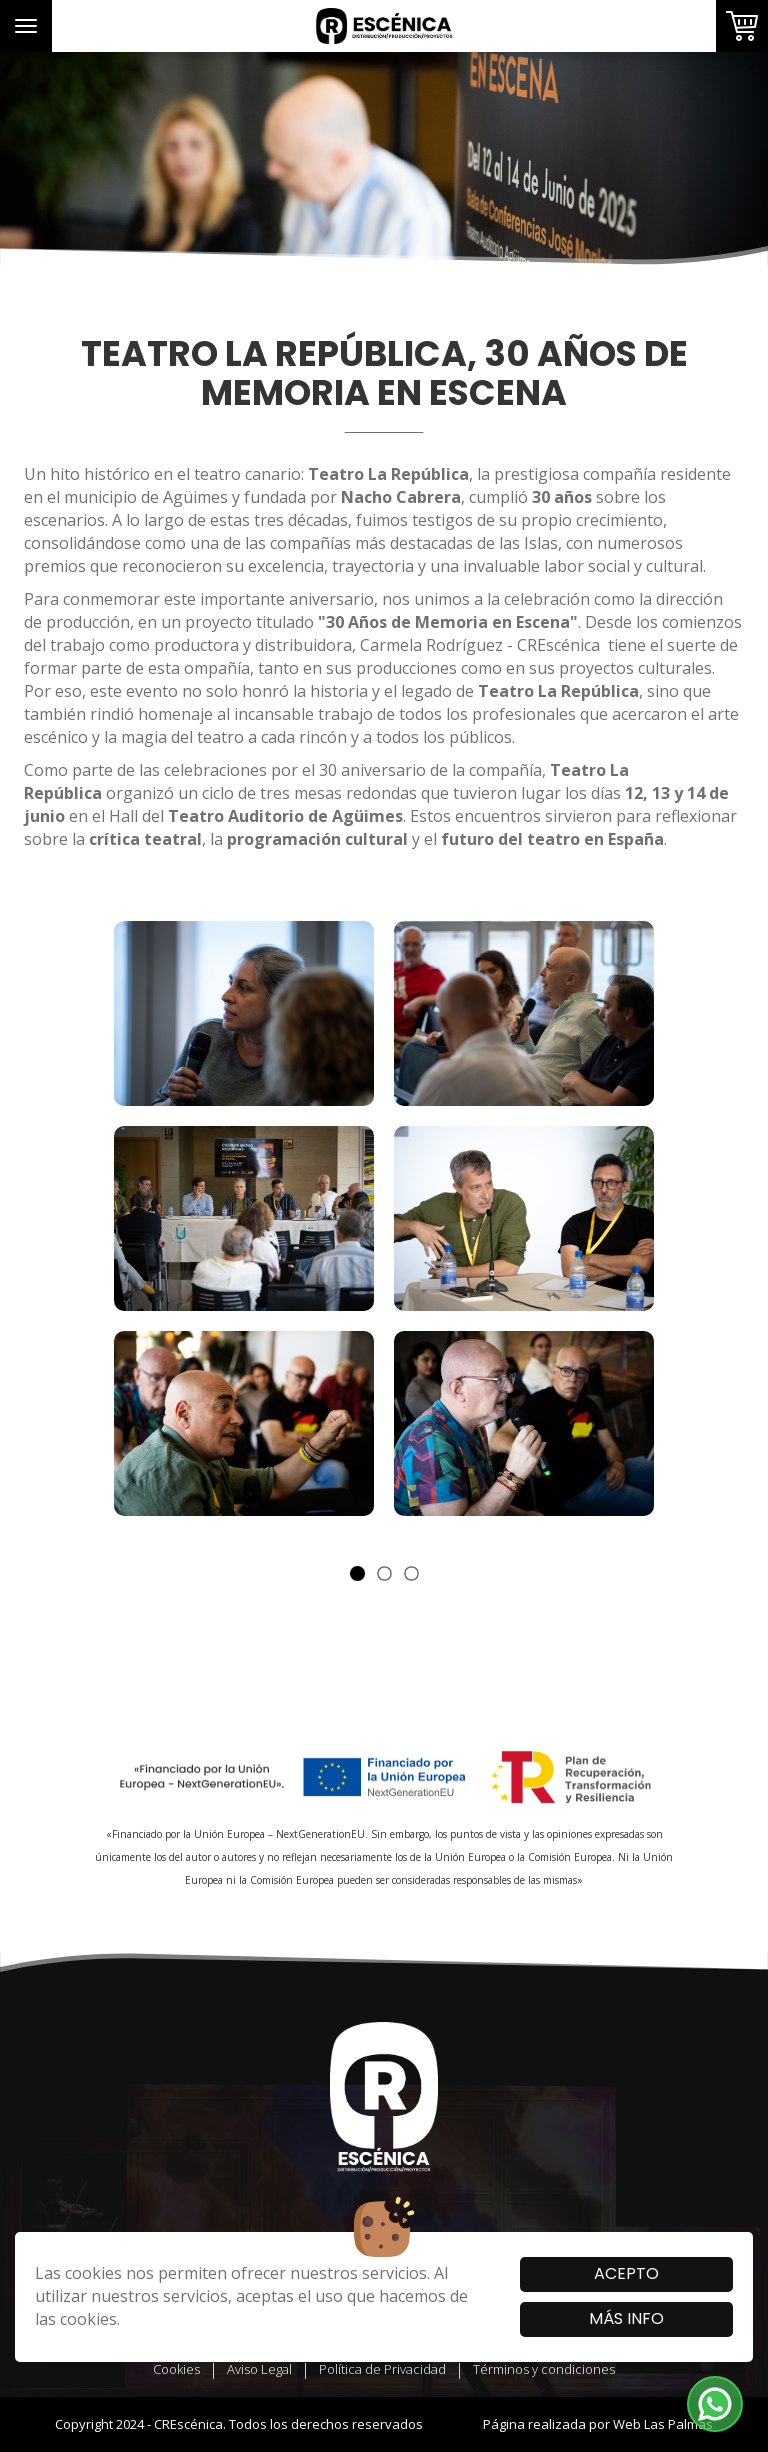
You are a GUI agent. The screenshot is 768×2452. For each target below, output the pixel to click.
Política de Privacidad (382, 2369)
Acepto (626, 2273)
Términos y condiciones (544, 2369)
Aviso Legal (259, 2369)
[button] (715, 2404)
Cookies (176, 2369)
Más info (626, 2318)
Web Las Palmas (663, 2424)
